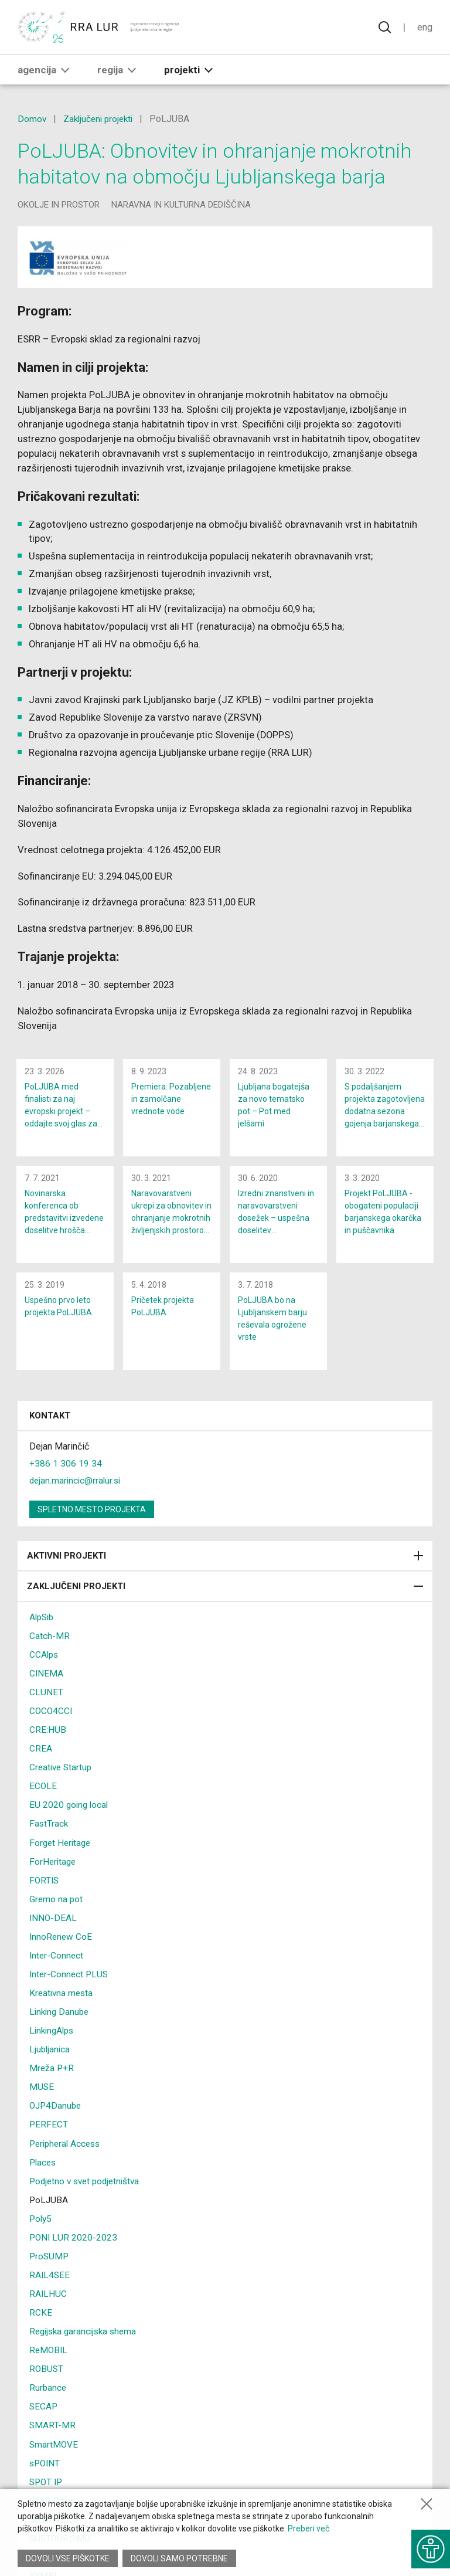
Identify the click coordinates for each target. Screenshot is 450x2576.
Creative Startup (62, 1777)
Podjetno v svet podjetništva (87, 2189)
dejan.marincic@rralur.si (76, 1490)
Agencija (46, 71)
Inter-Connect (57, 1964)
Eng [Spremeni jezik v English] (424, 27)
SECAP (44, 2415)
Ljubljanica (50, 2058)
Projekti (190, 71)
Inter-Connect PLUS (70, 1983)
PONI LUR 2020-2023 (74, 2246)
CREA (40, 1758)
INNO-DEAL (53, 1927)
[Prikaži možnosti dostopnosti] (429, 2546)
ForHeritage (53, 1870)
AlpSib (42, 1627)
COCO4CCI (51, 1720)
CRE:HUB (47, 1739)
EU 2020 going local (70, 1814)
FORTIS (44, 1889)
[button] (65, 71)
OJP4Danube (56, 2114)
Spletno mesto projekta (92, 1519)
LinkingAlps (53, 2039)
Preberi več (308, 2528)
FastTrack (49, 1833)
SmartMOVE (54, 2452)
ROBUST (46, 2377)
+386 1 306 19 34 (65, 1473)
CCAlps (44, 1664)
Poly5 (41, 2227)
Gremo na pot (56, 1908)
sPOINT (45, 2471)
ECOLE (43, 1795)
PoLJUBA (49, 2208)
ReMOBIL (49, 2358)
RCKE (40, 2321)
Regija (119, 71)
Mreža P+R (52, 2077)
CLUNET (46, 1702)
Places (43, 2171)
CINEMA (46, 1683)
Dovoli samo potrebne (180, 2558)
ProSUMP (49, 2264)
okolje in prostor (59, 204)
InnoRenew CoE (61, 1945)
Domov (32, 118)
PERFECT (49, 2133)
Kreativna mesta (62, 2002)
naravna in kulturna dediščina (181, 204)
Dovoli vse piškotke (68, 2558)
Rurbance (48, 2396)
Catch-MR (49, 1645)
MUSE (41, 2096)
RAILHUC (48, 2302)
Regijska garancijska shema (85, 2340)
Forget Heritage (61, 1852)
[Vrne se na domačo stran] (99, 27)
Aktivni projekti (225, 1566)
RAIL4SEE (50, 2283)
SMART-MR (52, 2433)
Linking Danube (60, 2021)
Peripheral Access (67, 2152)
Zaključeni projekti (101, 118)
